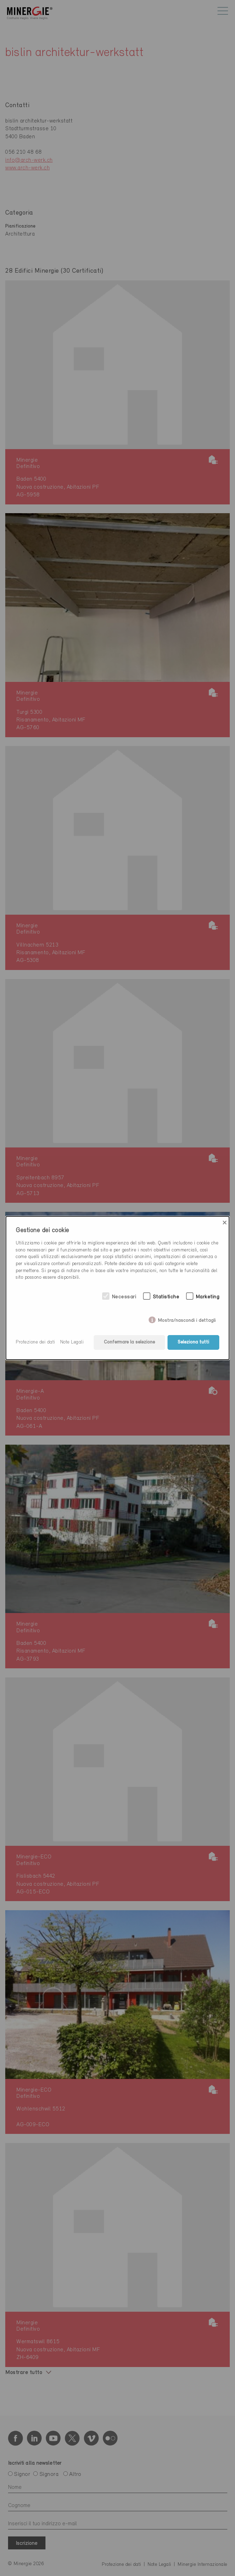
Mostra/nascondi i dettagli (187, 1319)
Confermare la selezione (129, 1342)
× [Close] (224, 1223)
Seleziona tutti (193, 1342)
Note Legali (72, 1342)
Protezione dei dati (35, 1342)
